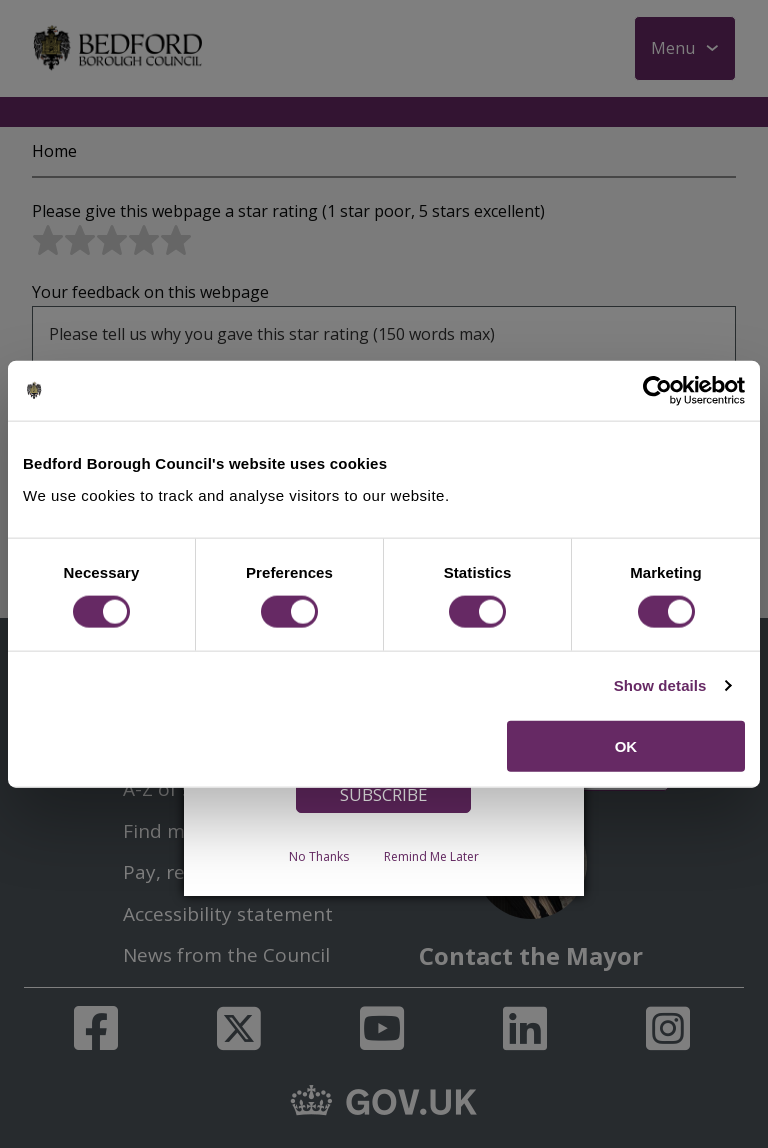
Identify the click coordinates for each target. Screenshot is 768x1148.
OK (626, 745)
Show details (660, 685)
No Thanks (319, 855)
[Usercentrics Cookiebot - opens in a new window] (657, 391)
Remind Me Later (431, 855)
